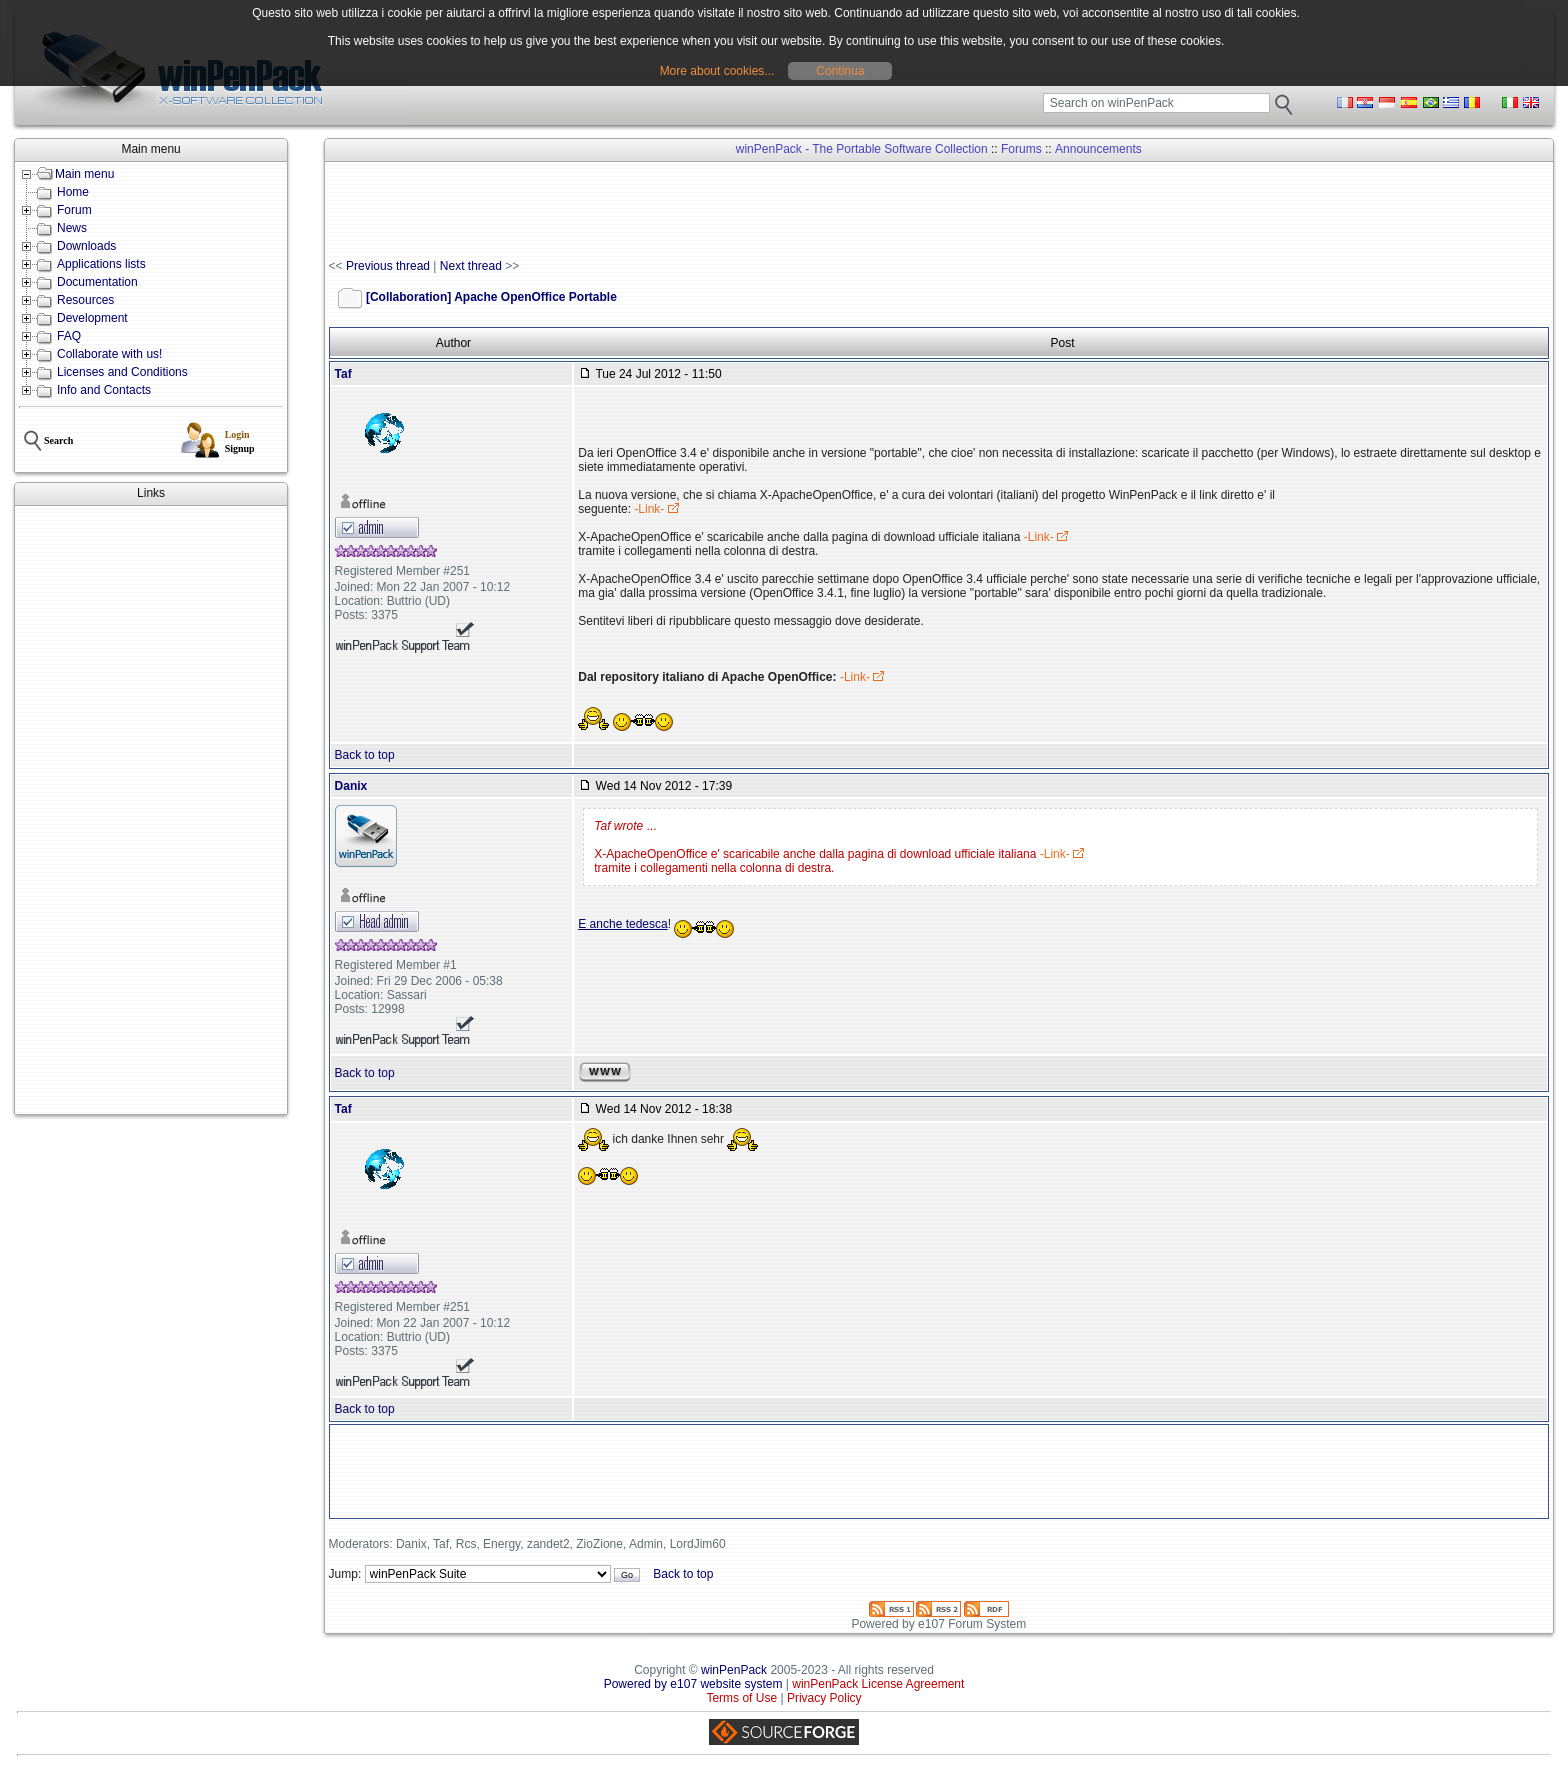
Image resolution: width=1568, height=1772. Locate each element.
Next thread (471, 266)
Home (73, 192)
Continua (840, 71)
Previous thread (388, 266)
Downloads (86, 246)
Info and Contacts (104, 390)
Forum (74, 210)
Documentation (97, 282)
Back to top (365, 755)
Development (92, 318)
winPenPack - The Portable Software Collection (862, 149)
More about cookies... (717, 71)
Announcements (1098, 149)
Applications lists (101, 264)
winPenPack (734, 1670)
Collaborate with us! (109, 354)
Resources (85, 300)
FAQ (69, 336)
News (72, 228)
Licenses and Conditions (122, 372)
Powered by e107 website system (693, 1684)
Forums (1021, 149)
